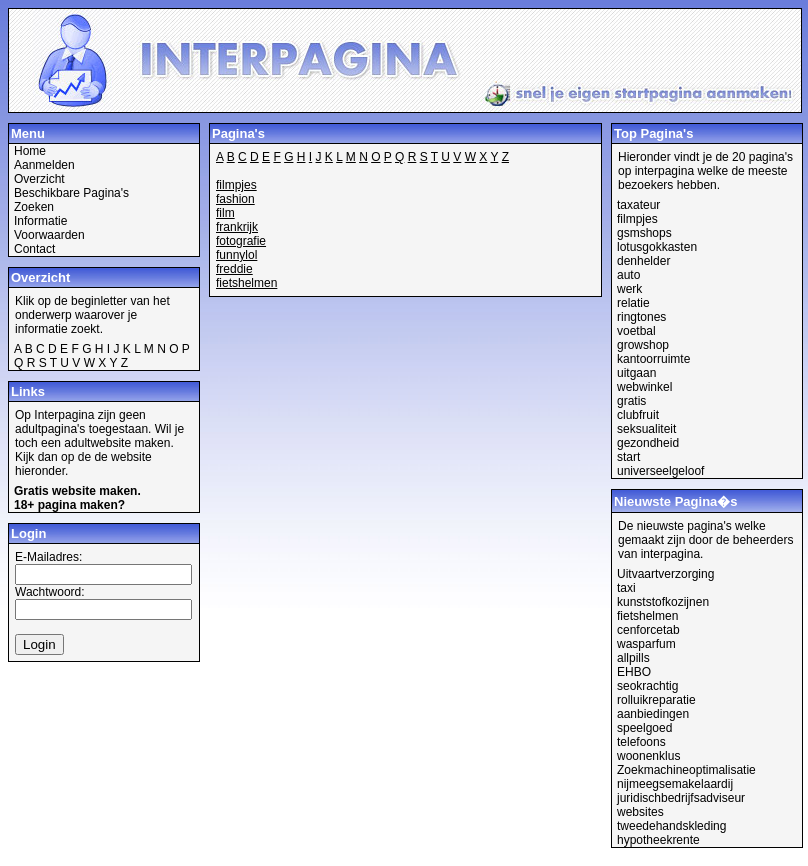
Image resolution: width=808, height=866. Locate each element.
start (628, 457)
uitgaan (636, 373)
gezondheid (648, 443)
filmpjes (236, 185)
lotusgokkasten (657, 247)
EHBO (634, 672)
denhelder (643, 261)
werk (629, 289)
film (225, 213)
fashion (235, 199)
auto (628, 275)
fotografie (241, 241)
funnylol (236, 255)
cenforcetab (648, 630)
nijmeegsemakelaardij (675, 784)
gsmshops (644, 233)
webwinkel (644, 387)
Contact (34, 249)
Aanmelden (44, 165)
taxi (626, 588)
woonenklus (648, 756)
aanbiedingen (653, 714)
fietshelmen (246, 283)
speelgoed (644, 728)
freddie (234, 269)
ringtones (641, 317)
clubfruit (638, 415)
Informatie (40, 221)
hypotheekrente (658, 840)
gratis (631, 401)
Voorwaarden (49, 235)
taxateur (638, 205)
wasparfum (646, 644)
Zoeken (34, 207)
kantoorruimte (653, 359)
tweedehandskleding (671, 826)
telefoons (641, 742)
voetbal (636, 331)
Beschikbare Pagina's (71, 193)
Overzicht (39, 179)
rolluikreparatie (656, 700)
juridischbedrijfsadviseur (681, 798)
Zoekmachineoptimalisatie (686, 770)
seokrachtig (647, 686)
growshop (643, 345)
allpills (633, 658)
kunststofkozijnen (663, 602)
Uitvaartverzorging (665, 574)
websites (640, 812)
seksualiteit (646, 429)
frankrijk (237, 227)
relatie (633, 303)
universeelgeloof (660, 471)
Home (30, 151)
